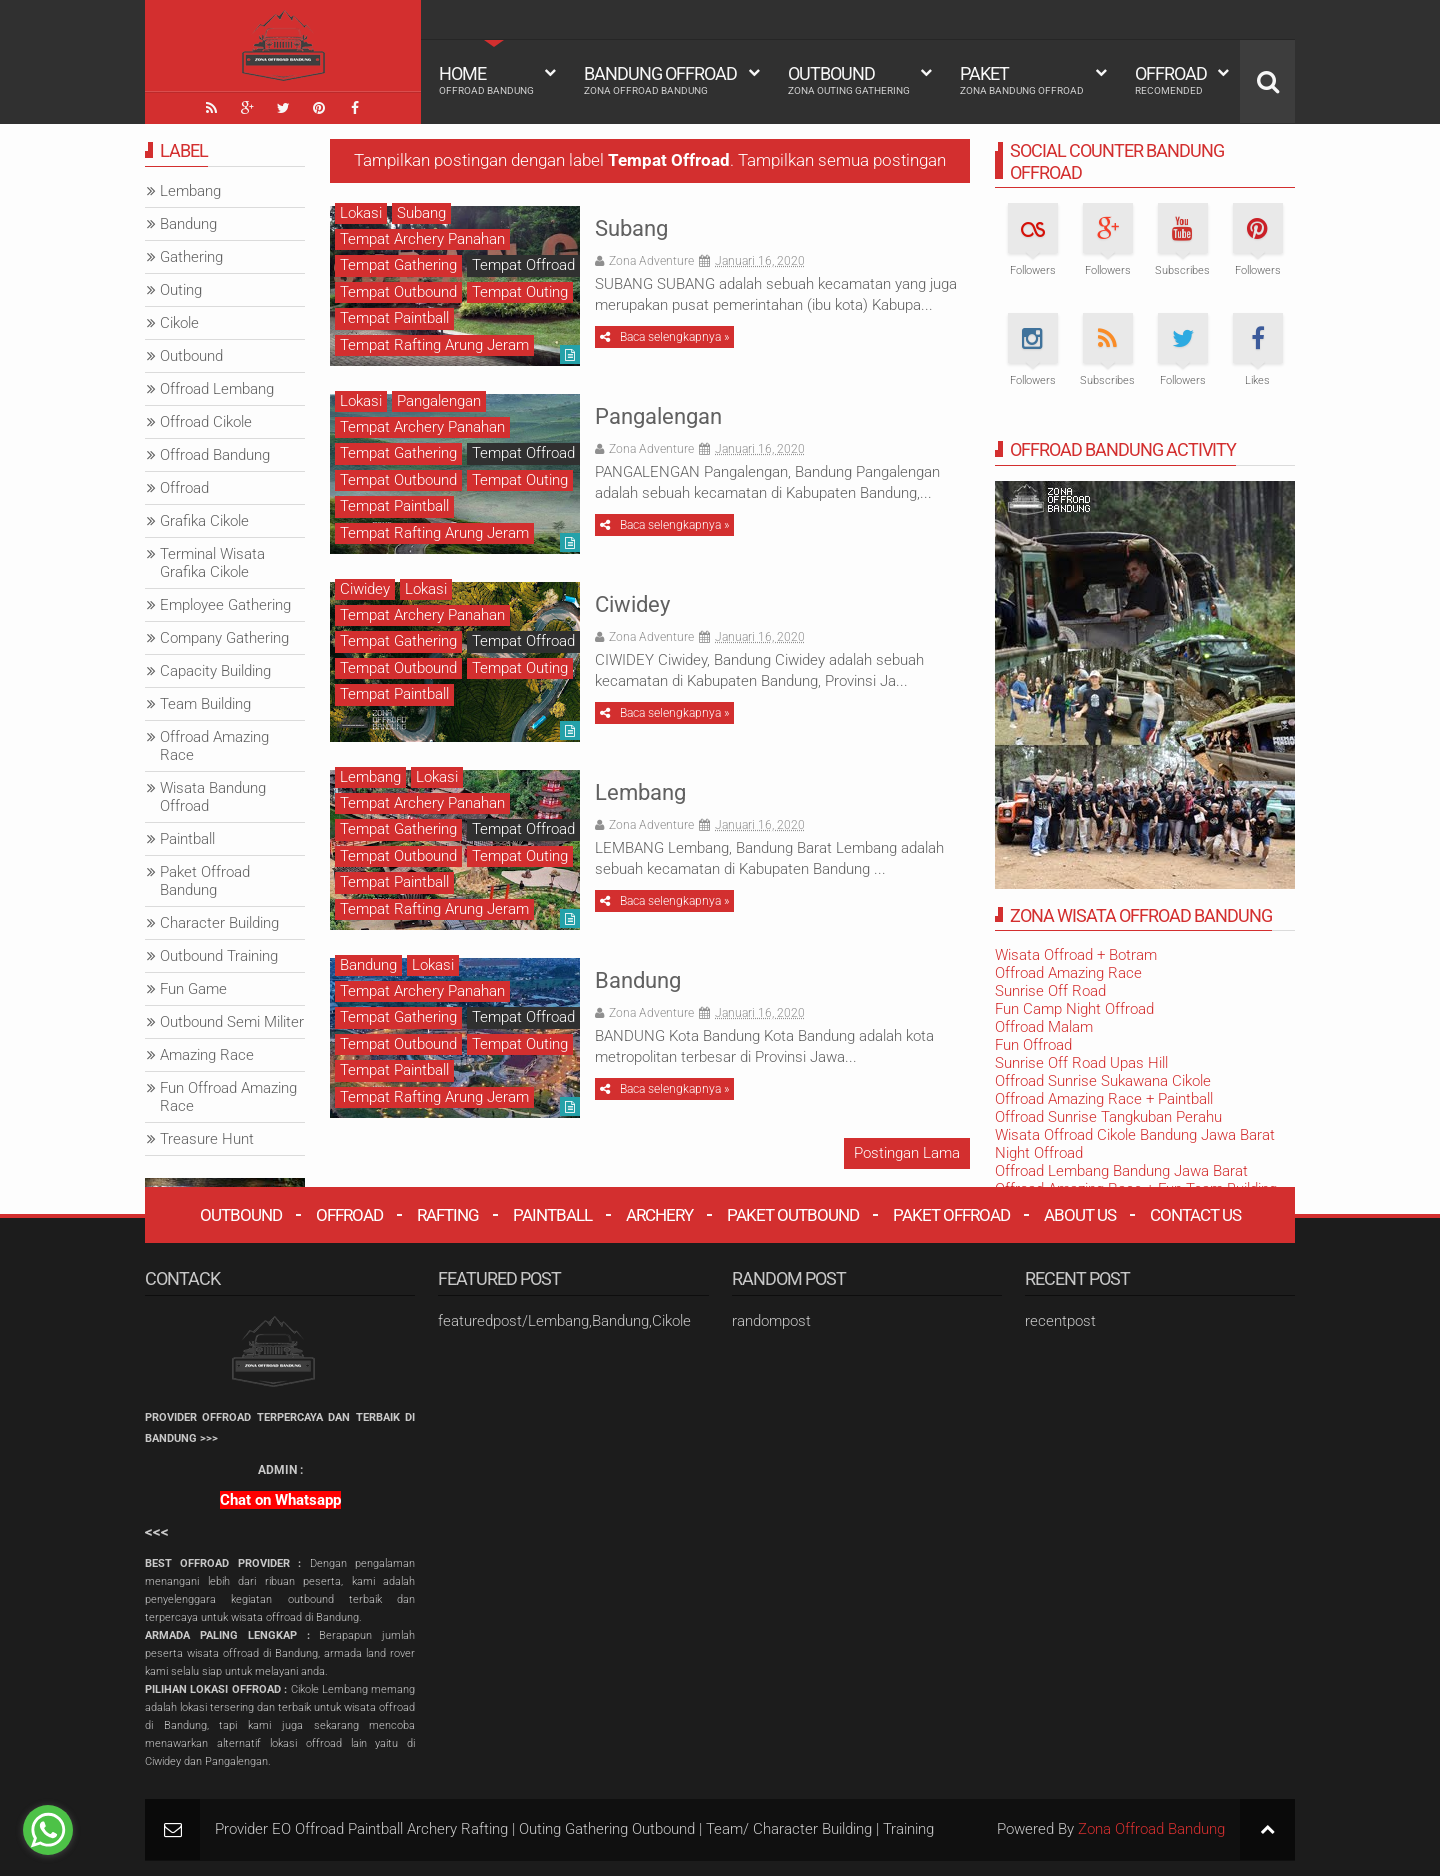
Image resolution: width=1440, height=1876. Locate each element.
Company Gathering (224, 638)
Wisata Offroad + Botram (1076, 955)
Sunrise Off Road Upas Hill (1081, 1063)
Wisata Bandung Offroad (213, 797)
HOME (486, 80)
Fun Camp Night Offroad (1074, 1009)
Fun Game (193, 989)
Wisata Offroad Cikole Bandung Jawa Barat (1135, 1135)
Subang (631, 228)
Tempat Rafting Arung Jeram (434, 345)
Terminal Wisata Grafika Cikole (212, 563)
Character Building (219, 923)
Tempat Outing (520, 292)
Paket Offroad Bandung (205, 881)
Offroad (1171, 80)
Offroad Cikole (206, 422)
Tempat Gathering (398, 265)
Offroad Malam (1044, 1027)
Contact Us (1195, 1215)
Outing (181, 290)
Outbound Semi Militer (232, 1022)
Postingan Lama (907, 1153)
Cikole (179, 323)
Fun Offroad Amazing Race (228, 1097)
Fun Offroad (1033, 1045)
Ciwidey (632, 604)
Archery (659, 1215)
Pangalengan (658, 416)
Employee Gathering (225, 605)
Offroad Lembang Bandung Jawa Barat (1121, 1171)
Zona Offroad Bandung (1151, 1829)
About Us (1080, 1215)
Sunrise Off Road (1050, 991)
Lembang (640, 792)
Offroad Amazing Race (1068, 973)
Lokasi (361, 213)
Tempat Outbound (398, 292)
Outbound (849, 80)
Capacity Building (215, 671)
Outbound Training (219, 956)
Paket (1022, 80)
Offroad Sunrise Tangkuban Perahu (1108, 1117)
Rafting (448, 1215)
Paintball (187, 839)
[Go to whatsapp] (48, 1830)
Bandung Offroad (660, 80)
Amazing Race (207, 1055)
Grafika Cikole (204, 521)
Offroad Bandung (215, 455)
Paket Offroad (951, 1215)
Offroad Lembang (217, 389)
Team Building (205, 704)
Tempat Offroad (523, 265)
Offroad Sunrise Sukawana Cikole (1103, 1081)
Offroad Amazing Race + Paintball (1104, 1099)
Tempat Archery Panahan (422, 239)
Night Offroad (1039, 1153)
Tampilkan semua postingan (842, 160)
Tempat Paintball (394, 318)
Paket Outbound (793, 1215)
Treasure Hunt (207, 1139)
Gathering (191, 257)
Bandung (638, 980)
